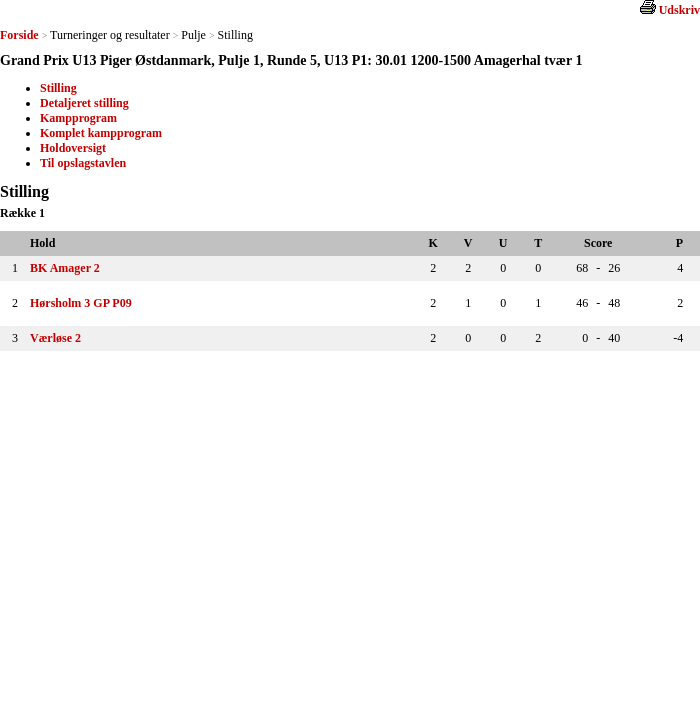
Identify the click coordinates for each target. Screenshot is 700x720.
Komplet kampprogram (101, 133)
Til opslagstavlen (83, 163)
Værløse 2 (55, 338)
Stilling (58, 88)
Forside (19, 35)
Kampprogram (78, 118)
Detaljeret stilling (84, 103)
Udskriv (679, 10)
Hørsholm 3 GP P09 (81, 303)
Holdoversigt (73, 148)
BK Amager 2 (65, 268)
